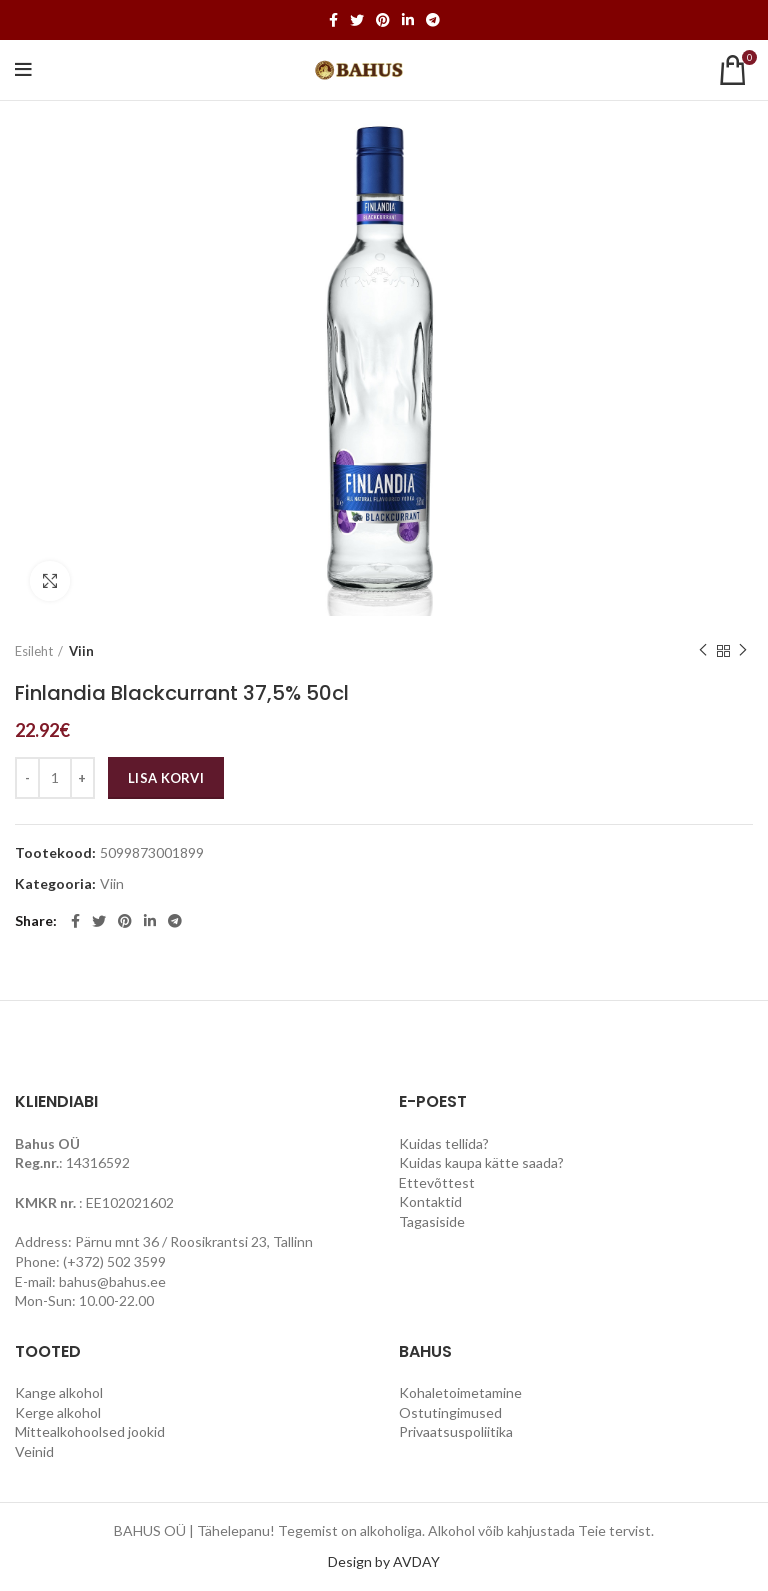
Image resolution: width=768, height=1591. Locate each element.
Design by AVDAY (384, 1561)
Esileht (34, 651)
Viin (81, 651)
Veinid (34, 1451)
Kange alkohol (59, 1392)
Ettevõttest (437, 1182)
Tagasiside (432, 1221)
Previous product (703, 650)
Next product (743, 650)
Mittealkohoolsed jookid (90, 1431)
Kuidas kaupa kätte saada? (481, 1162)
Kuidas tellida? (444, 1143)
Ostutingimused (450, 1412)
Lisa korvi (166, 778)
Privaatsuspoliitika (456, 1431)
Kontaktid (430, 1201)
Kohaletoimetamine (460, 1392)
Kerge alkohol (58, 1412)
